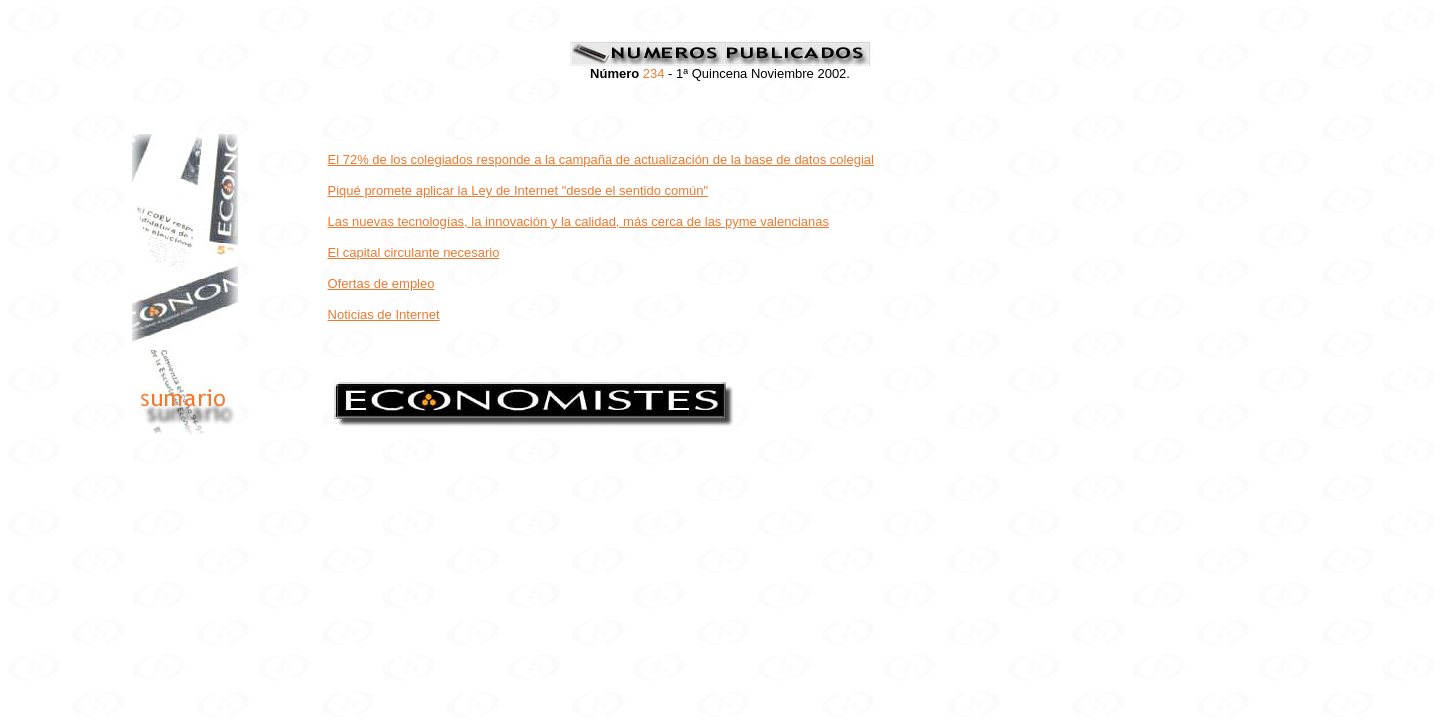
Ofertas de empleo (381, 283)
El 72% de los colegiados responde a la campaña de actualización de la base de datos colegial (601, 159)
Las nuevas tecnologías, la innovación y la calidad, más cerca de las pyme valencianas (579, 221)
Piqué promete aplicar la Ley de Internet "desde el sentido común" (518, 190)
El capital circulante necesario (414, 252)
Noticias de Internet (384, 314)
